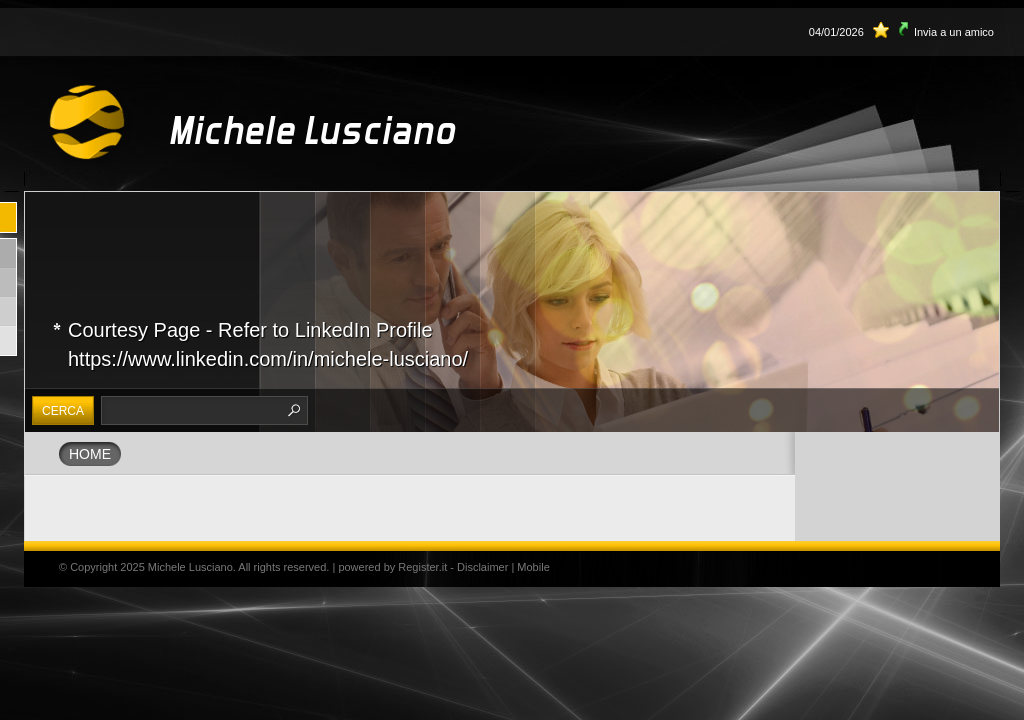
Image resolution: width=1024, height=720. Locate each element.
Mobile (533, 567)
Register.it (422, 567)
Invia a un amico (954, 32)
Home (90, 454)
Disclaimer (482, 567)
